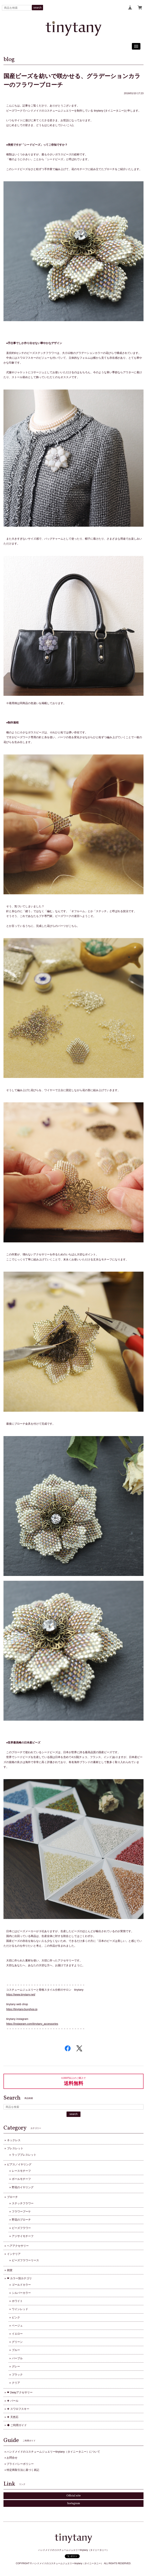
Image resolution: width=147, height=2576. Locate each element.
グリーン (17, 2341)
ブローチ (12, 2196)
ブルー (16, 2350)
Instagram (73, 2503)
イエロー (17, 2333)
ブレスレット (15, 2148)
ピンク (16, 2317)
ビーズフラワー (21, 2227)
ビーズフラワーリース (25, 2260)
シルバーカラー (21, 2292)
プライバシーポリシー (20, 2463)
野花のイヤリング (23, 2187)
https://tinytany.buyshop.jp (21, 2009)
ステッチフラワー (23, 2203)
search (37, 7)
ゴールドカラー (21, 2284)
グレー (16, 2366)
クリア (16, 2382)
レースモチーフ (21, 2170)
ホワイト (17, 2300)
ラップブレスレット (24, 2154)
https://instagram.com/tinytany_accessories (32, 2023)
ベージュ (17, 2325)
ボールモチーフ (21, 2178)
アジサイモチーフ (23, 2236)
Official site (73, 2496)
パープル (17, 2358)
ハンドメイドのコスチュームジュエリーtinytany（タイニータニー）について (53, 2451)
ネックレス (14, 2140)
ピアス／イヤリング (19, 2164)
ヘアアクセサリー (18, 2245)
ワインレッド (20, 2309)
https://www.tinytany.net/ (20, 1994)
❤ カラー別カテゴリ (19, 2278)
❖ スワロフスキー (18, 2408)
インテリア (14, 2253)
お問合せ (12, 2457)
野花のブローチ (21, 2219)
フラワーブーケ (21, 2211)
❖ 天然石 (12, 2417)
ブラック (17, 2374)
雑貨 (9, 2270)
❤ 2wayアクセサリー (20, 2392)
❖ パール (12, 2400)
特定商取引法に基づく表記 (23, 2469)
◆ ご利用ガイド (17, 2425)
